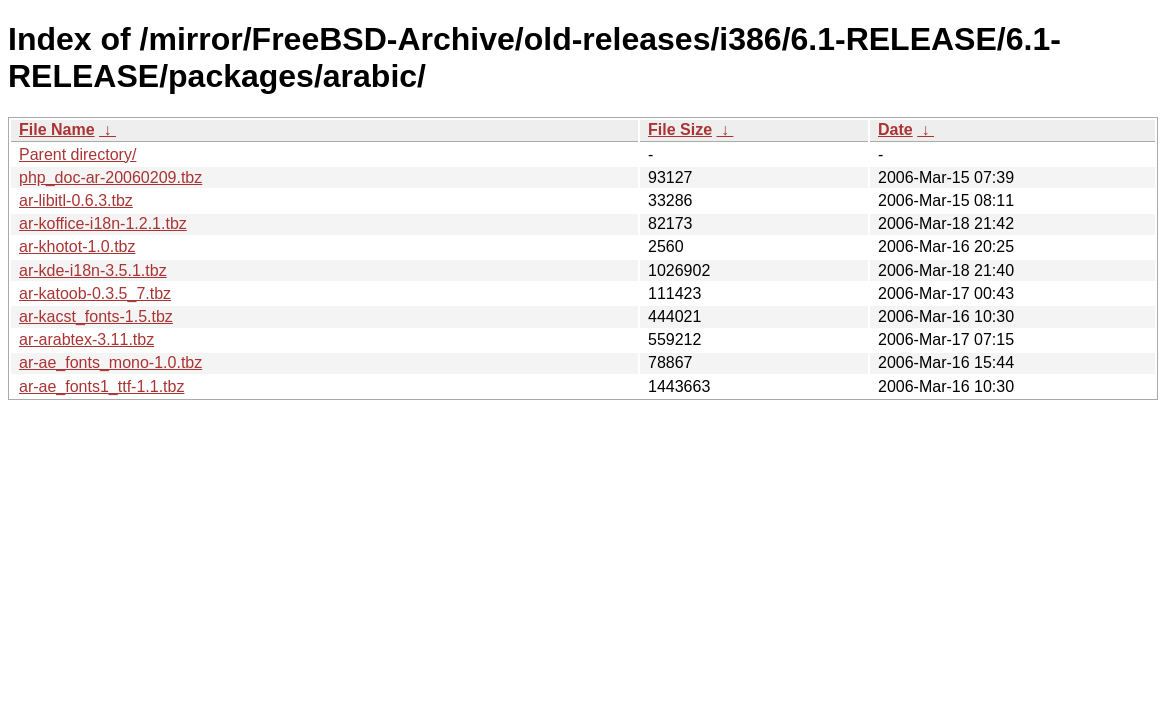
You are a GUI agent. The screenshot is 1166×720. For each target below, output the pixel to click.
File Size (680, 129)
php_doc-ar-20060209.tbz (110, 177)
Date (895, 129)
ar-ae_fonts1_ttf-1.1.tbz (101, 386)
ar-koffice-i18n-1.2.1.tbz (103, 223)
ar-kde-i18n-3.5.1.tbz (93, 270)
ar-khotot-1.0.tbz (77, 246)
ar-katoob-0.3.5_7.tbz (95, 293)
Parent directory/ (77, 154)
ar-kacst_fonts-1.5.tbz (96, 316)
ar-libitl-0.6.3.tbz (76, 200)
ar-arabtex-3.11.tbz (86, 339)
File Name (57, 129)
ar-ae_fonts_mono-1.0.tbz (110, 362)
